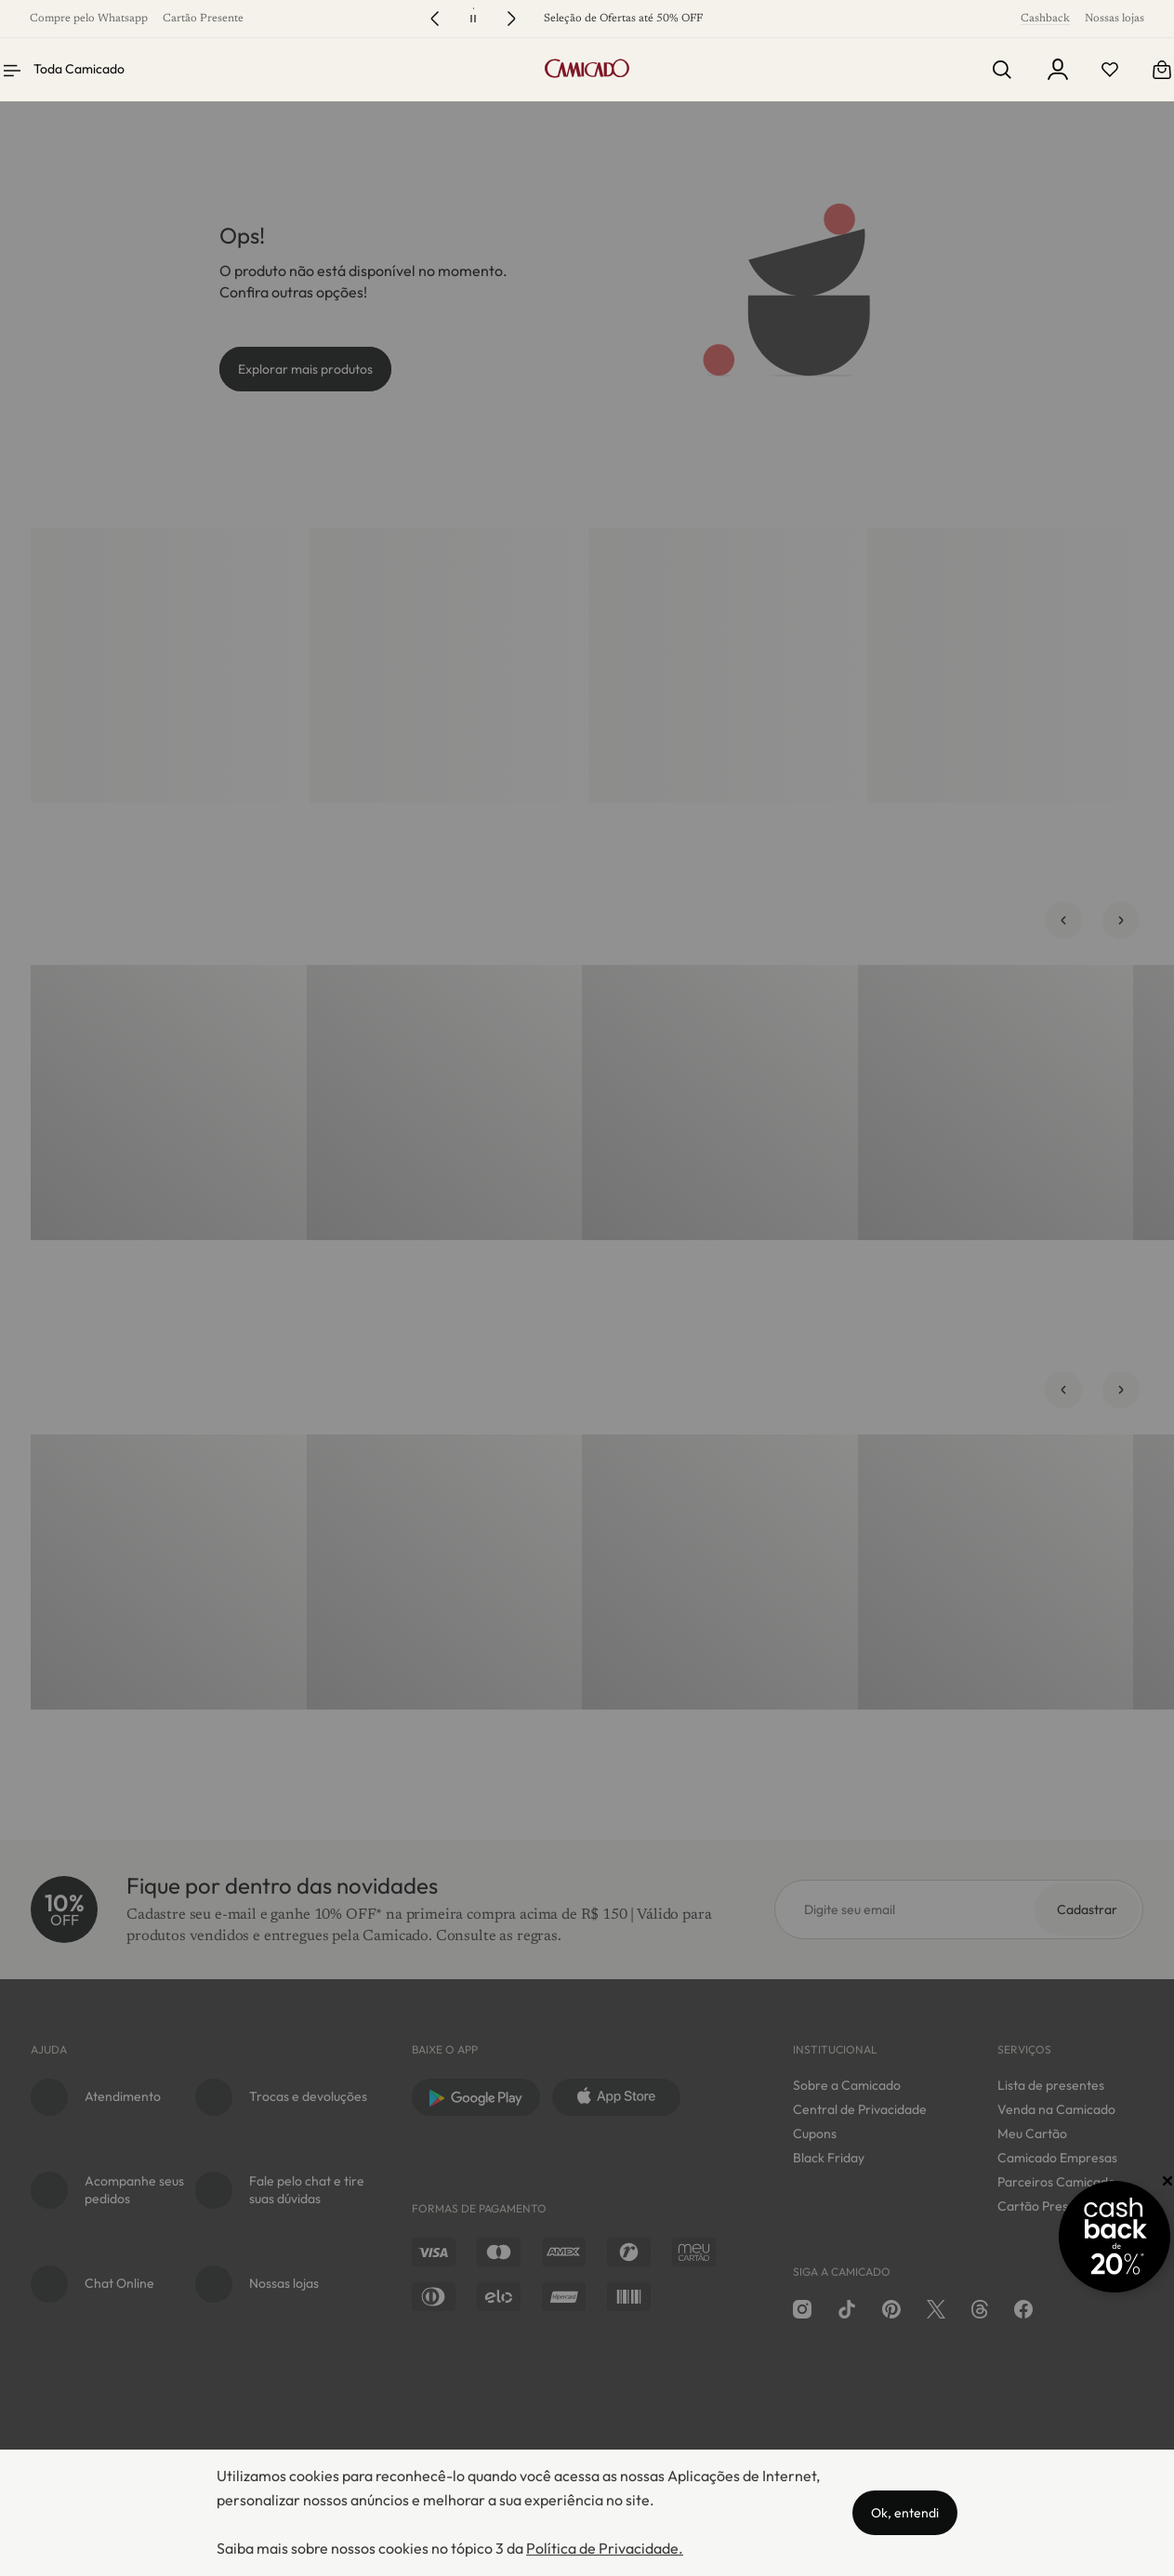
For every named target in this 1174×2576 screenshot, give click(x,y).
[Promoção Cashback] (1083, 2236)
